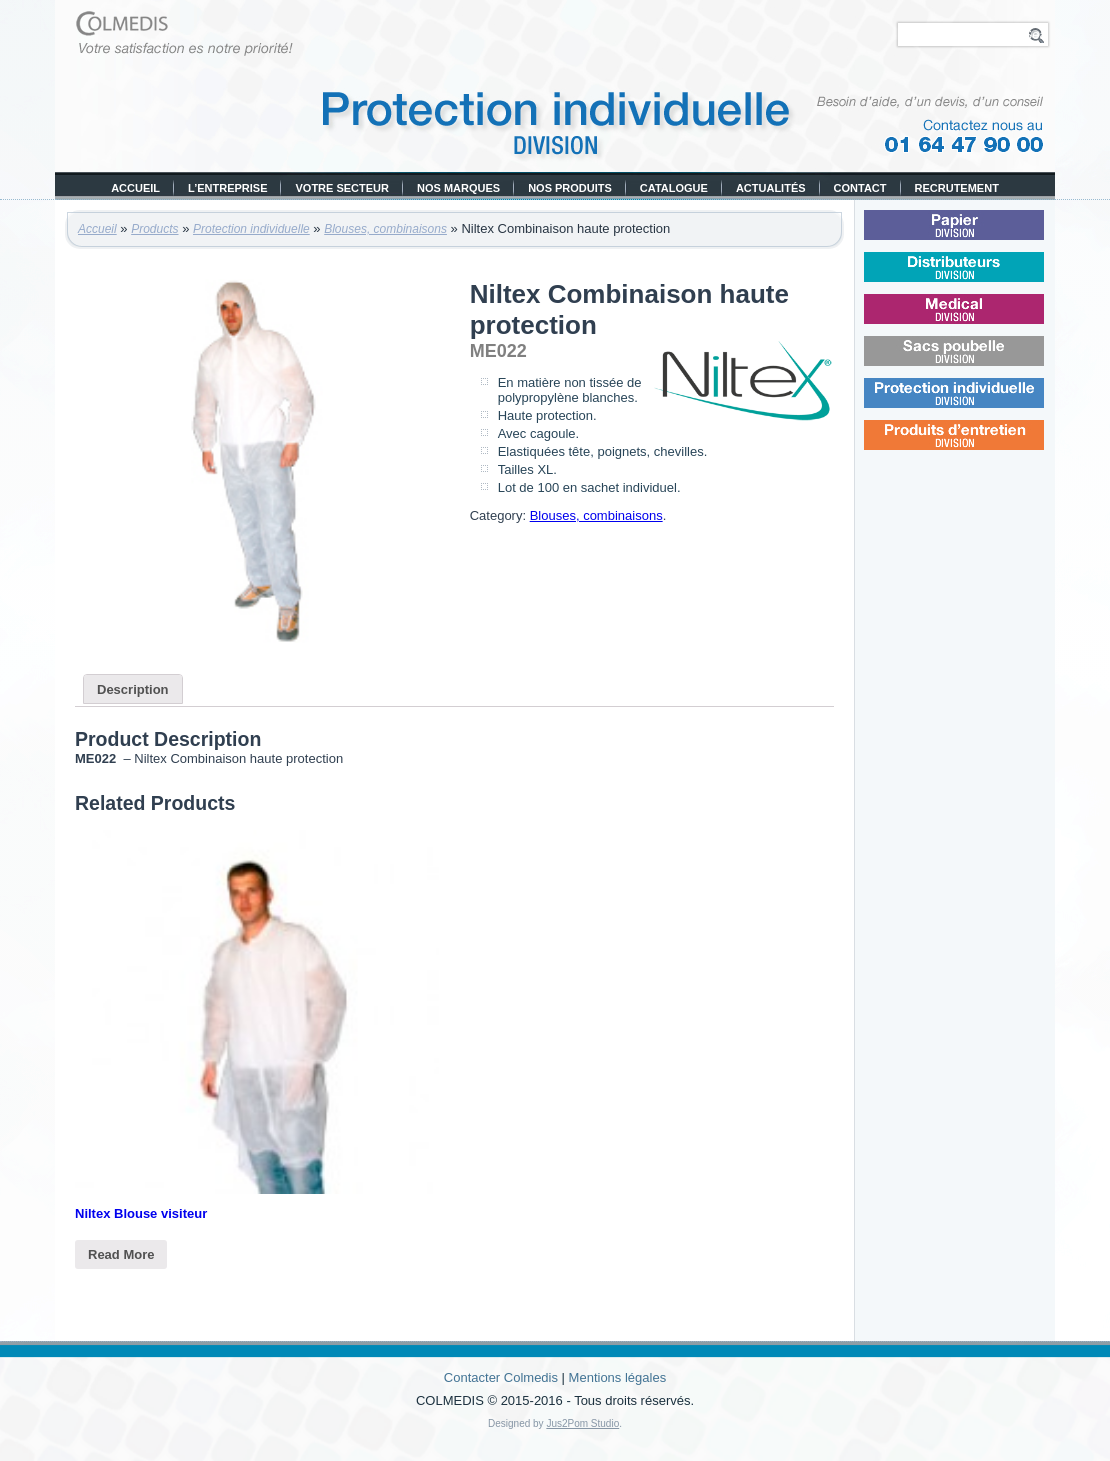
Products (154, 229)
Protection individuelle (251, 229)
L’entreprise (227, 188)
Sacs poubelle (982, 362)
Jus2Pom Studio (582, 1423)
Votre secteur (342, 188)
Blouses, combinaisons (385, 229)
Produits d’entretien (983, 446)
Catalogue (674, 188)
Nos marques (458, 188)
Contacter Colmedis (501, 1377)
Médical (980, 320)
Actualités (771, 188)
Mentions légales (618, 1377)
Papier (980, 236)
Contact (860, 188)
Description (133, 689)
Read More (121, 1254)
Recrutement (957, 188)
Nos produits (570, 188)
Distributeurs (982, 278)
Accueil (135, 188)
